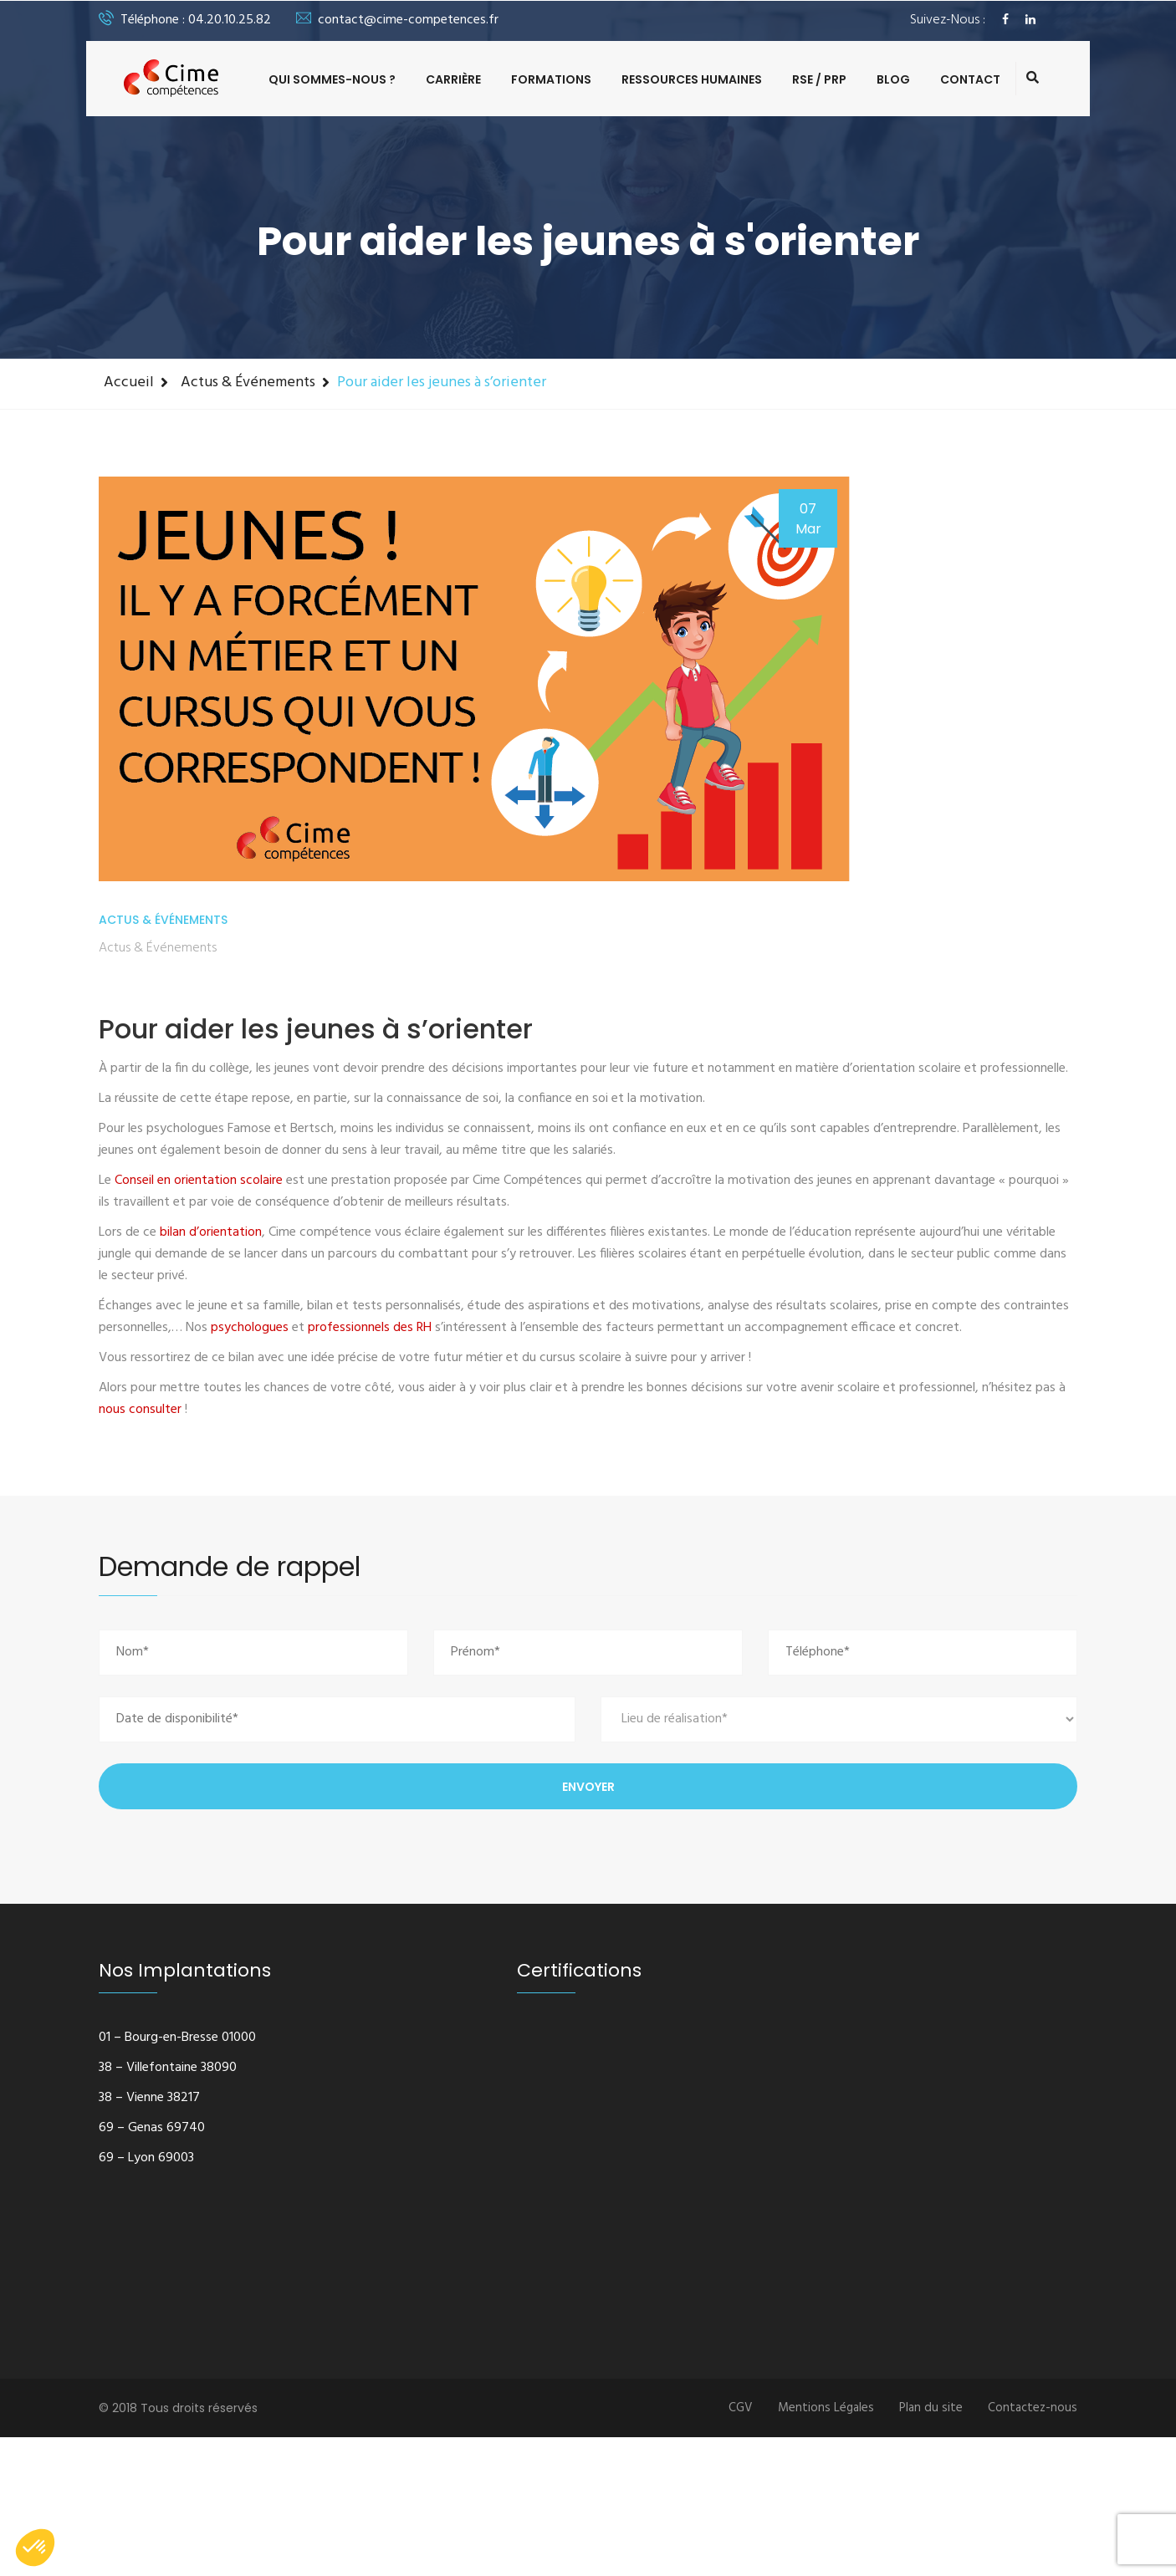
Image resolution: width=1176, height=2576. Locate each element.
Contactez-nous (1032, 2408)
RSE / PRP (819, 79)
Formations (551, 79)
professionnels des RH (370, 1328)
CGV (741, 2408)
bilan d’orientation (211, 1232)
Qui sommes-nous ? (332, 79)
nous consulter (140, 1410)
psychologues (250, 1328)
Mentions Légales (826, 2408)
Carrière (453, 79)
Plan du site (931, 2408)
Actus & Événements (248, 382)
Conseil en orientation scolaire (199, 1180)
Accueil (129, 382)
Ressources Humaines (691, 79)
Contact (970, 79)
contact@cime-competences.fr (397, 20)
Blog (893, 79)
